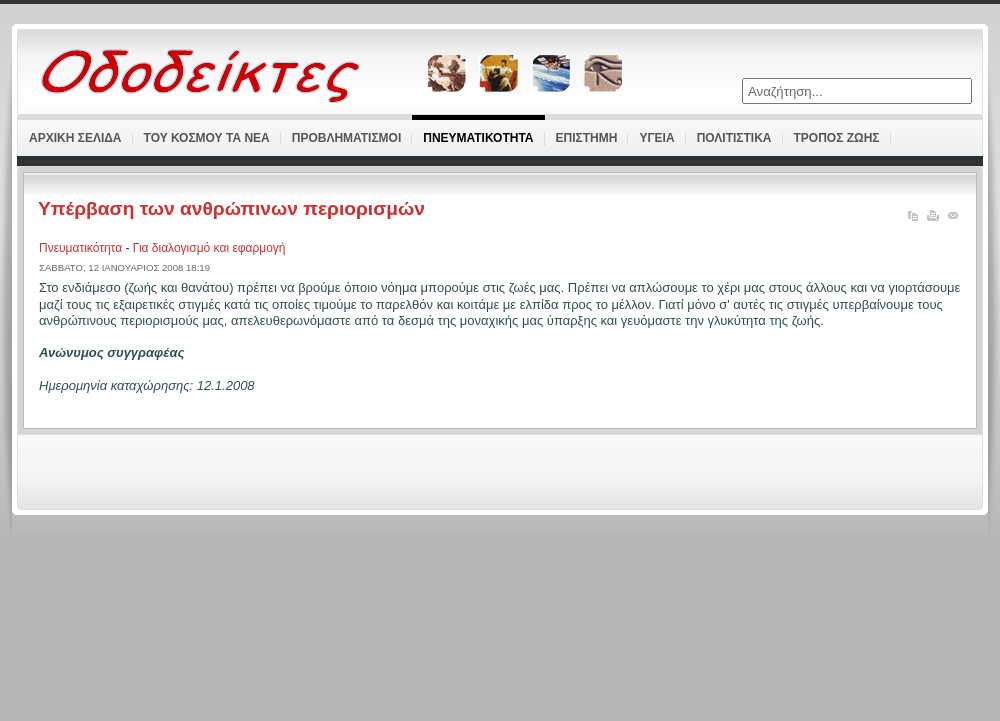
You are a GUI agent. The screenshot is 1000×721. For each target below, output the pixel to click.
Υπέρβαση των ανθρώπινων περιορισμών (231, 208)
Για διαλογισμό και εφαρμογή (209, 248)
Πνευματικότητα (82, 248)
